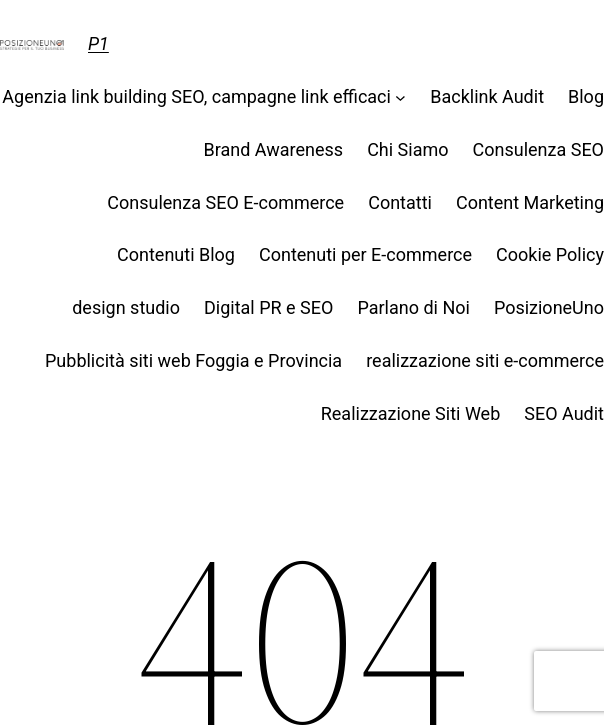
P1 (98, 43)
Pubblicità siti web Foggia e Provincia (193, 360)
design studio (126, 307)
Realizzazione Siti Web (411, 413)
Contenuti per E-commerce (365, 254)
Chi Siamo (407, 149)
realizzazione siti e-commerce (485, 360)
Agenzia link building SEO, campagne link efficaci (196, 96)
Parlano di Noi (413, 307)
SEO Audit (564, 413)
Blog (586, 96)
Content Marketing (530, 202)
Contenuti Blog (176, 254)
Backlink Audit (487, 96)
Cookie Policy (550, 254)
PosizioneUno (549, 307)
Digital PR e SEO (268, 307)
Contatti (400, 202)
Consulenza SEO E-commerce (225, 202)
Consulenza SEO (538, 149)
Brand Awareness (274, 149)
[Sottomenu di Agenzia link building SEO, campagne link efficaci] (400, 97)
